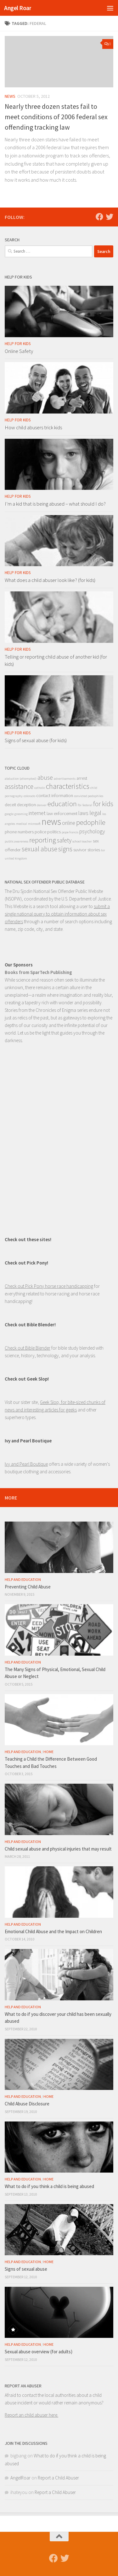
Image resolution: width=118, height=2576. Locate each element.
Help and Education (23, 1579)
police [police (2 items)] (40, 832)
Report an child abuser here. (31, 2415)
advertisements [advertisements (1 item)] (65, 779)
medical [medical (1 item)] (21, 824)
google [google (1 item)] (9, 814)
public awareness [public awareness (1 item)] (16, 841)
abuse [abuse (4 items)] (45, 777)
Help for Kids (18, 343)
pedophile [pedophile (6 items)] (90, 822)
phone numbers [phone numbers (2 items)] (19, 832)
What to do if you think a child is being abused (49, 2186)
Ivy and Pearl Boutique (26, 1464)
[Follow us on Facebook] (99, 216)
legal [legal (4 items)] (95, 813)
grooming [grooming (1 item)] (21, 814)
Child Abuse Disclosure (27, 2104)
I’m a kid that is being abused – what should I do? (55, 503)
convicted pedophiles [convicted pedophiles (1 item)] (88, 796)
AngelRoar (20, 2478)
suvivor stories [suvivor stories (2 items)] (86, 850)
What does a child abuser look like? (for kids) (50, 580)
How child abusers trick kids (33, 427)
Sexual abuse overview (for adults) (38, 2352)
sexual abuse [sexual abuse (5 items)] (39, 849)
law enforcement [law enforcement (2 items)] (62, 813)
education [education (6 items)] (62, 803)
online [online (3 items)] (68, 822)
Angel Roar (17, 8)
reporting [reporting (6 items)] (42, 840)
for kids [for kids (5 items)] (103, 804)
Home (48, 1751)
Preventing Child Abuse (28, 1587)
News (10, 96)
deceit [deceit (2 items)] (10, 804)
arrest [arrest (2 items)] (81, 778)
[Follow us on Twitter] (109, 216)
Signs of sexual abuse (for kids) (36, 740)
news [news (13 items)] (51, 821)
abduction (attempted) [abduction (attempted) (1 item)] (21, 779)
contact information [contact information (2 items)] (54, 795)
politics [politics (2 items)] (54, 832)
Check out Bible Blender (27, 1348)
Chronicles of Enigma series (62, 1010)
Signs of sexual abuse (26, 2269)
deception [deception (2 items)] (26, 804)
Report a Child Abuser (58, 2478)
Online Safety (19, 351)
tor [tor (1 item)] (103, 850)
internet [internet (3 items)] (37, 813)
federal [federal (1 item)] (87, 805)
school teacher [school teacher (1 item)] (82, 841)
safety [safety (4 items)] (64, 840)
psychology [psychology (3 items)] (92, 831)
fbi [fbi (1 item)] (79, 805)
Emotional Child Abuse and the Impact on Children (53, 1931)
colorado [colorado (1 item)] (29, 796)
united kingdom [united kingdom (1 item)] (16, 858)
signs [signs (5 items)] (65, 849)
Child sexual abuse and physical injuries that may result (58, 1849)
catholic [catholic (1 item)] (39, 788)
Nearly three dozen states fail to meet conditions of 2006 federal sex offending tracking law (56, 117)
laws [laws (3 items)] (83, 813)
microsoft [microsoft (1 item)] (34, 824)
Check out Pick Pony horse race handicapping (49, 1286)
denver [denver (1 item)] (42, 805)
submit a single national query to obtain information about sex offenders (57, 913)
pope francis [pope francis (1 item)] (70, 832)
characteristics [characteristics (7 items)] (67, 786)
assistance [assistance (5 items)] (19, 786)
